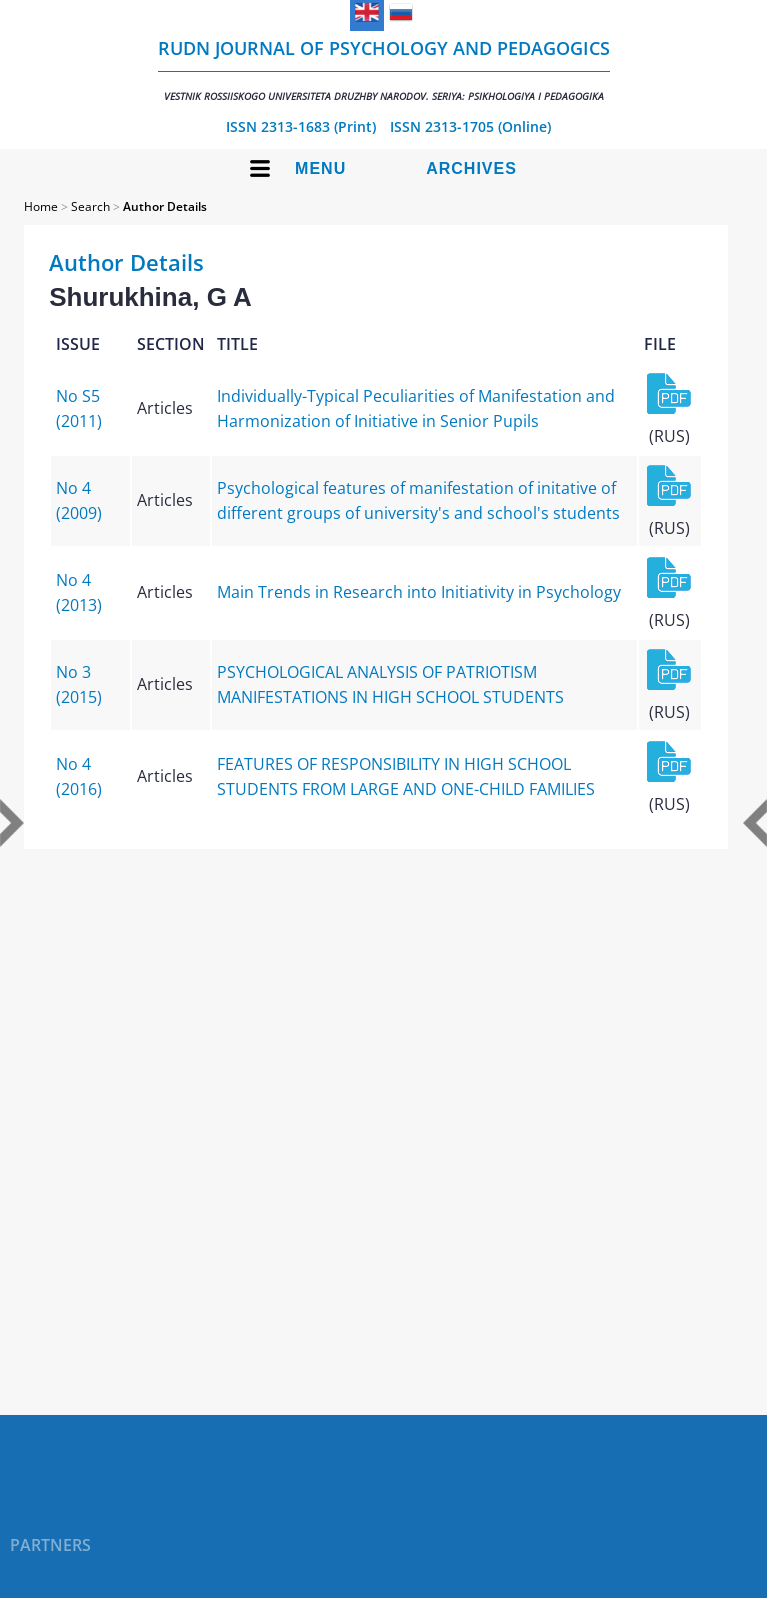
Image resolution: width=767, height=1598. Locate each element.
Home (41, 206)
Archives (471, 168)
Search (90, 206)
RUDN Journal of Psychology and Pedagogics (384, 69)
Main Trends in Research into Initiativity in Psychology (419, 592)
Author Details (165, 206)
